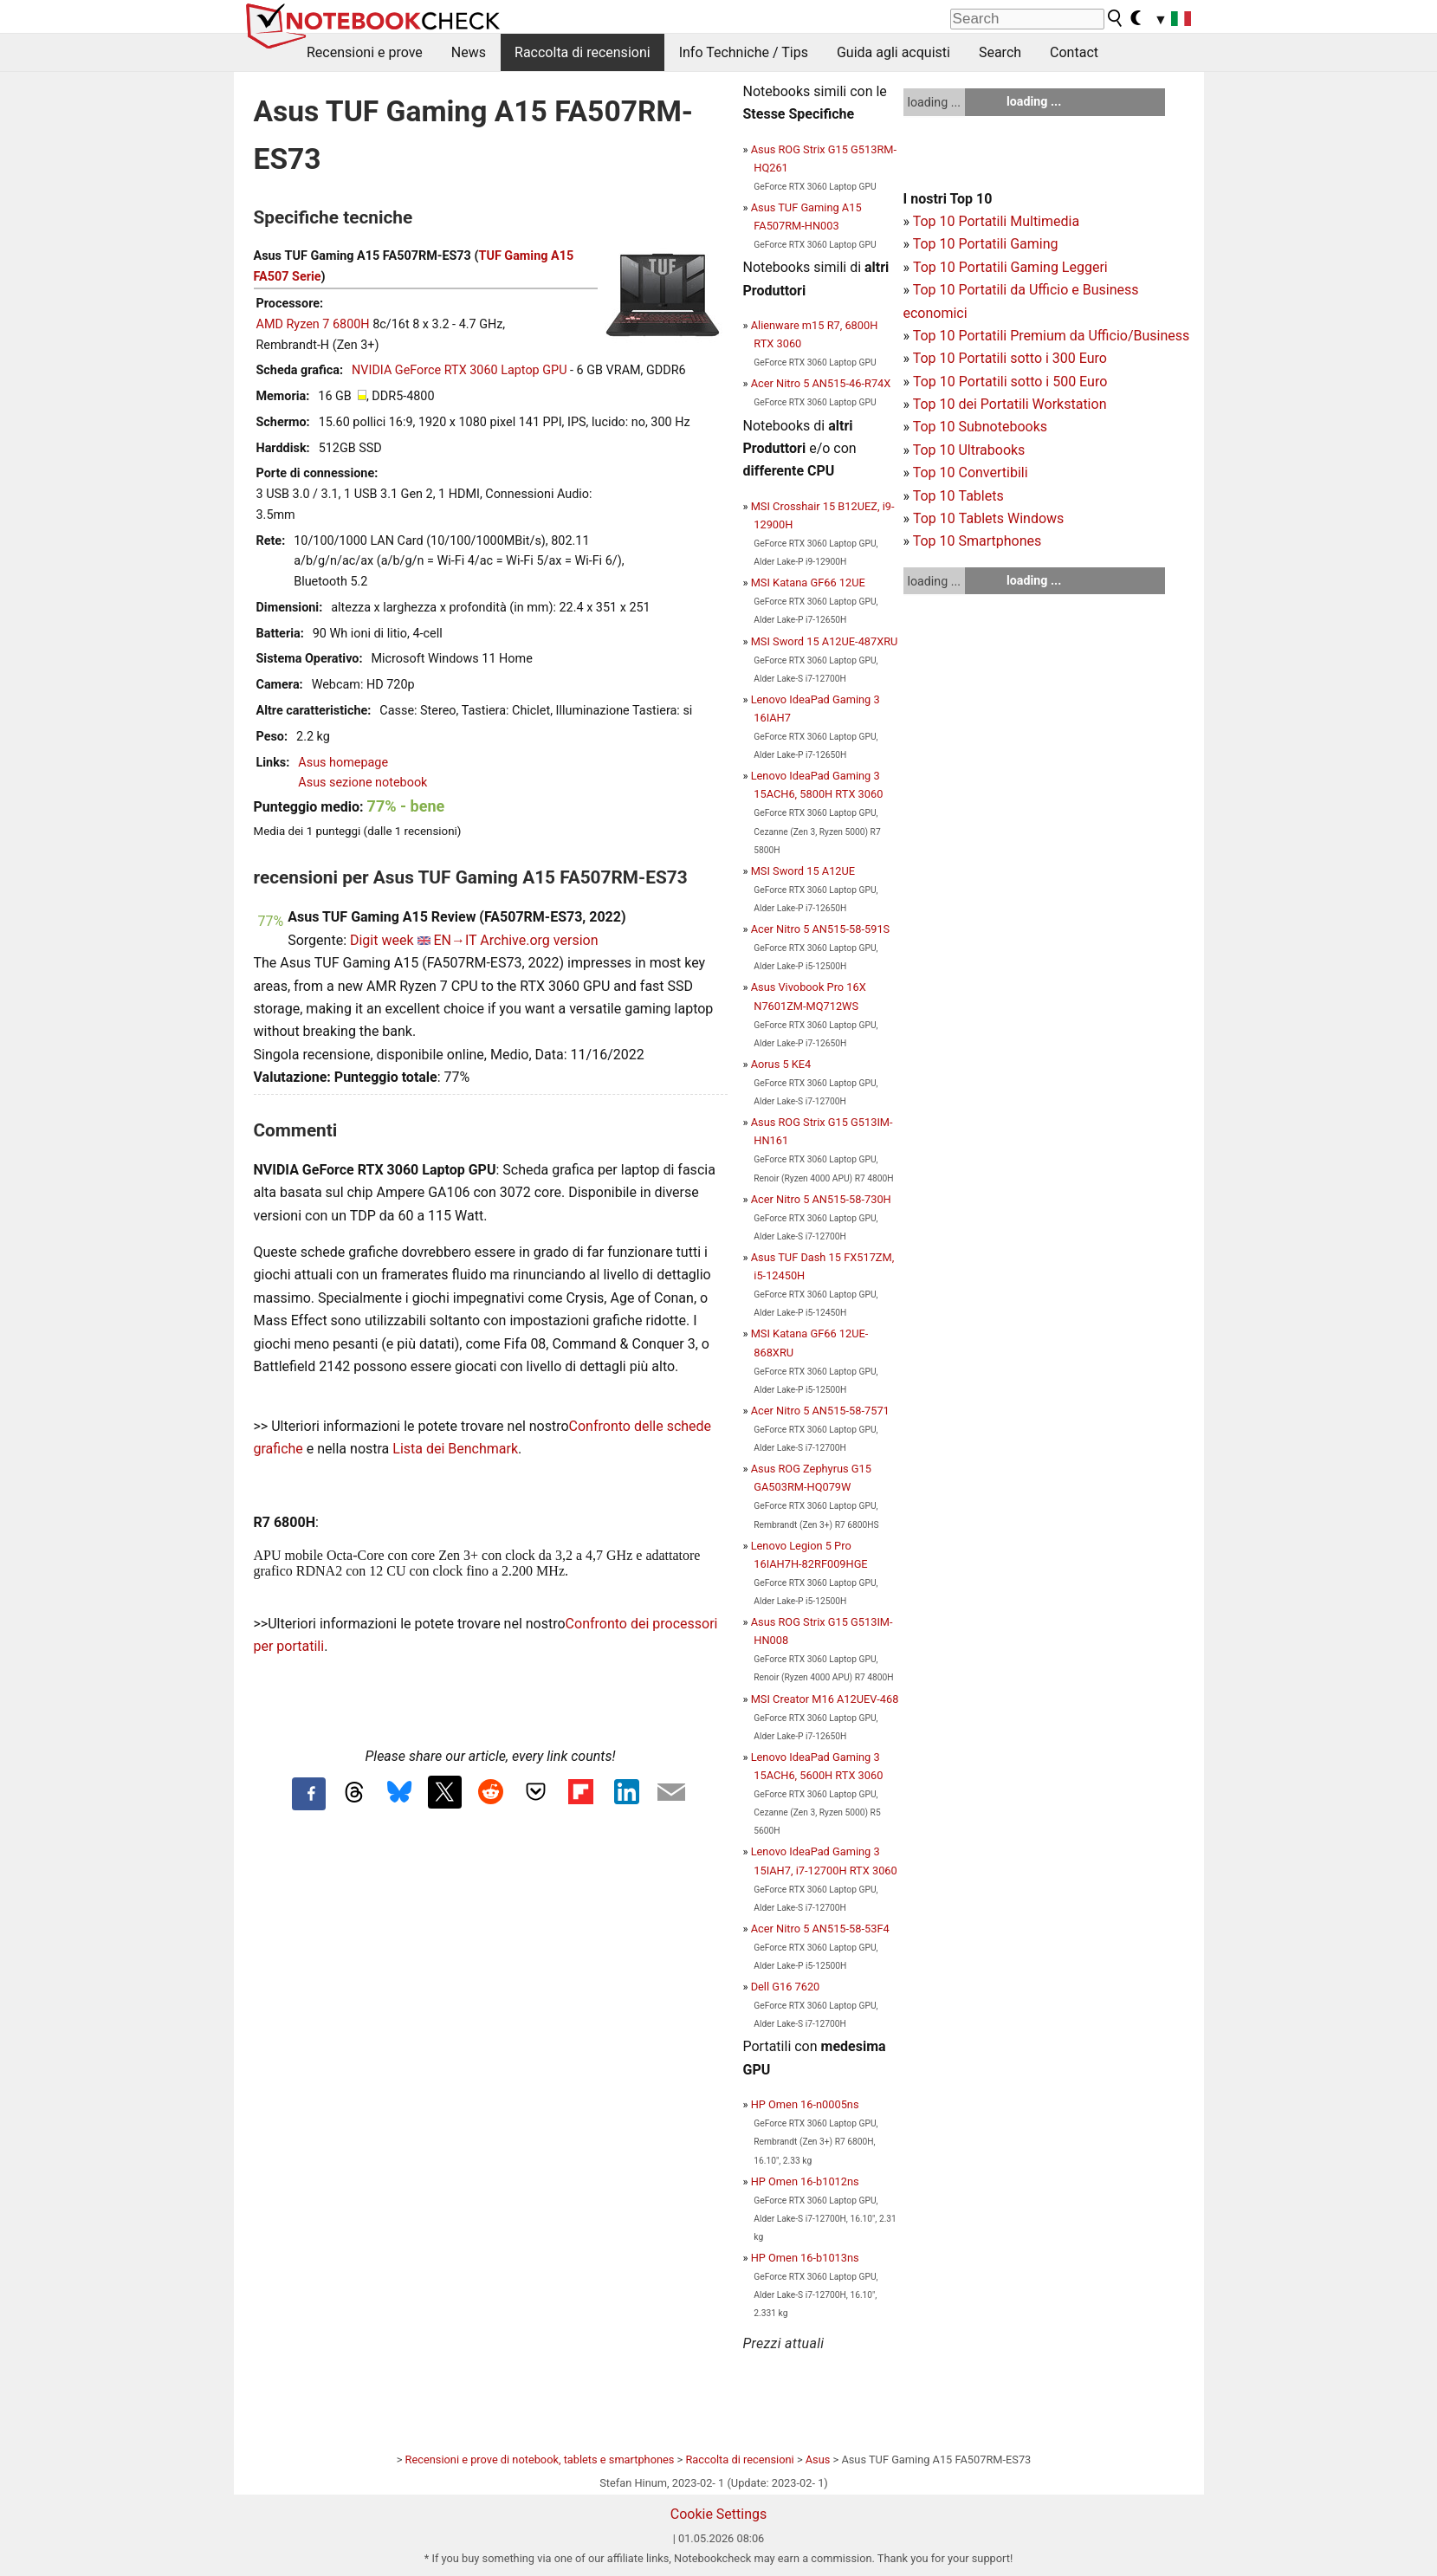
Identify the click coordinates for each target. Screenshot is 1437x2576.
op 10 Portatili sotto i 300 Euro (1013, 358)
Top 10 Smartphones (977, 541)
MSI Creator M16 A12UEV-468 (825, 1699)
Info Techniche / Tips (743, 52)
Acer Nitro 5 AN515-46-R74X (821, 383)
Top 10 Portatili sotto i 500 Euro (1010, 381)
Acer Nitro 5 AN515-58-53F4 (820, 1928)
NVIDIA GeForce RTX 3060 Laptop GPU (459, 370)
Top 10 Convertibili (970, 472)
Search (1000, 52)
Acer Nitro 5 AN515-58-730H (821, 1199)
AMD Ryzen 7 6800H (313, 324)
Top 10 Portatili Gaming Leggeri (1010, 267)
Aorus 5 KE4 (781, 1064)
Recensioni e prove (365, 52)
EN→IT (454, 940)
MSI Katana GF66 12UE (808, 582)
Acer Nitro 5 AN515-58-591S (820, 928)
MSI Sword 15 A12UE (803, 870)
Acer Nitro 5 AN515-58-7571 (820, 1410)
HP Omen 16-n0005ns (805, 2104)
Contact (1074, 52)
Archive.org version (539, 940)
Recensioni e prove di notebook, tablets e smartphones (540, 2459)
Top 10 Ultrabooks (969, 450)
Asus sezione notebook (362, 782)
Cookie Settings (718, 2514)
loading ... (934, 102)
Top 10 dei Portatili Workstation (1010, 404)
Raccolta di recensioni (583, 52)
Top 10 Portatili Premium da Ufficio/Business (1051, 335)
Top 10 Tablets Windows (988, 518)
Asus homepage (343, 762)
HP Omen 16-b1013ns (805, 2257)
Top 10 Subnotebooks (980, 426)
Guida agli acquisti (893, 52)
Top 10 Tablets (958, 496)
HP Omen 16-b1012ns (805, 2181)
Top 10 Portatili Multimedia (996, 221)
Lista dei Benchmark (455, 1448)
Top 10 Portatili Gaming (985, 244)
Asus (818, 2459)
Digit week (382, 940)
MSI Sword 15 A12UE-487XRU (824, 641)
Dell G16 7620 (785, 1986)
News (468, 52)
